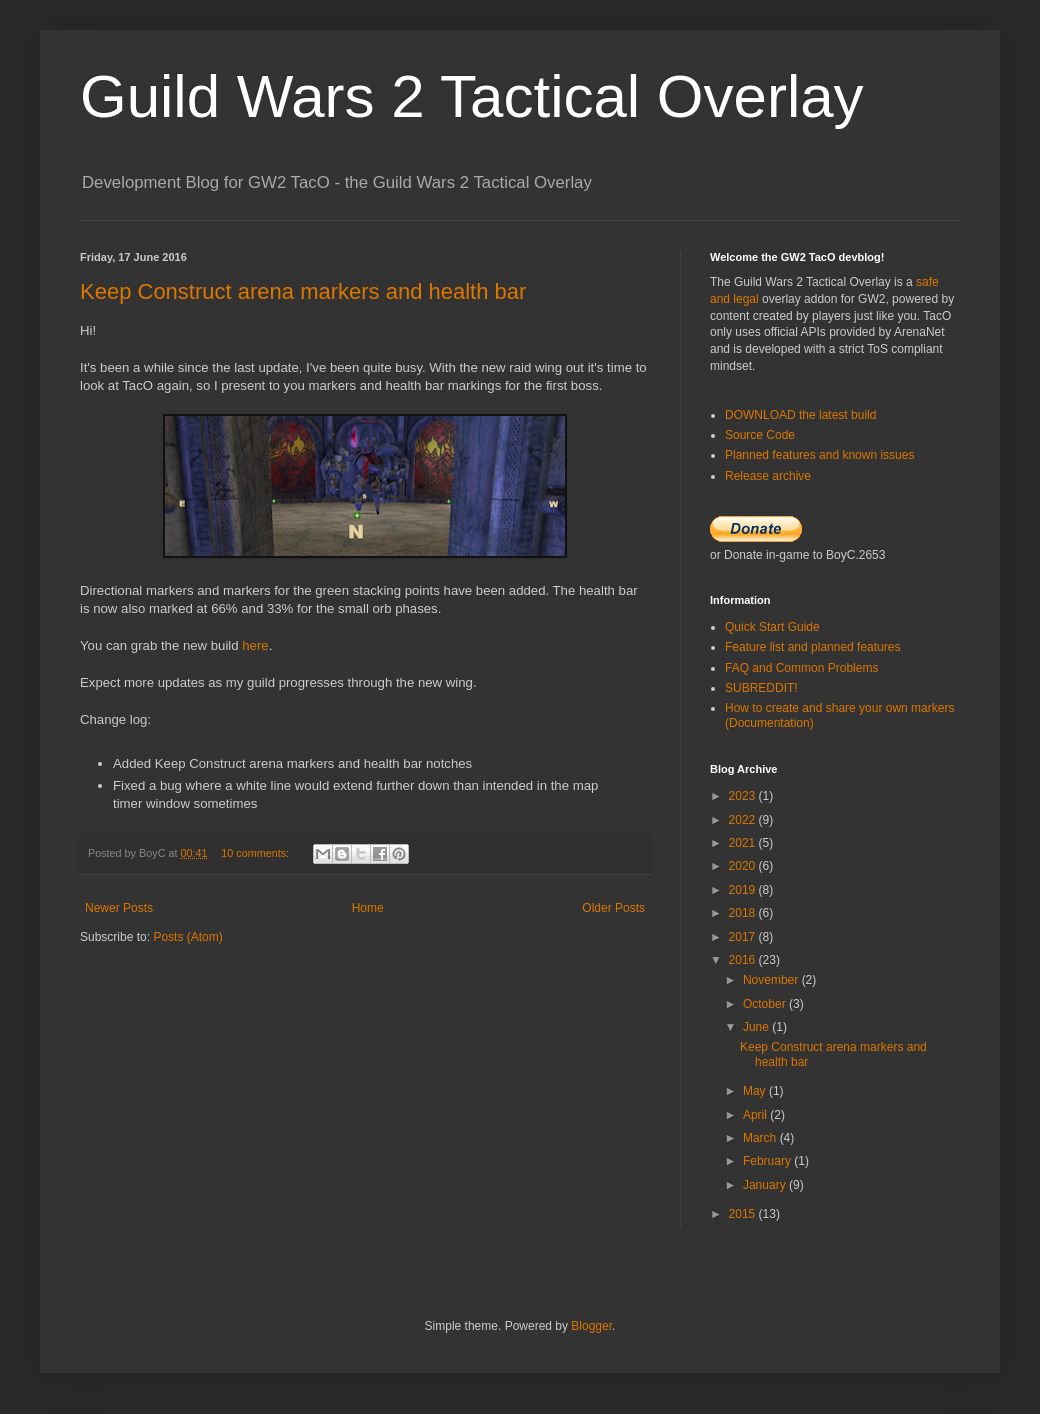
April (756, 1115)
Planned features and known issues (819, 455)
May (756, 1091)
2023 (744, 796)
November (772, 980)
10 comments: (256, 853)
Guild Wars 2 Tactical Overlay (472, 96)
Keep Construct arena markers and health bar (303, 291)
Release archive (768, 476)
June (757, 1027)
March (761, 1138)
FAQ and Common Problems (801, 668)
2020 (744, 866)
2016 (744, 960)
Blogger (591, 1326)
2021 (744, 843)
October (766, 1004)
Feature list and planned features (812, 647)
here (255, 645)
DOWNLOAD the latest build (800, 415)
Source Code (760, 435)
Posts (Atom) (187, 937)
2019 (744, 890)
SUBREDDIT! (761, 688)
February (768, 1161)
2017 (744, 937)
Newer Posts (119, 908)
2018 (744, 913)
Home (368, 908)
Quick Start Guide (772, 627)
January (766, 1185)
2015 (744, 1214)
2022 (744, 820)
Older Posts (613, 908)
